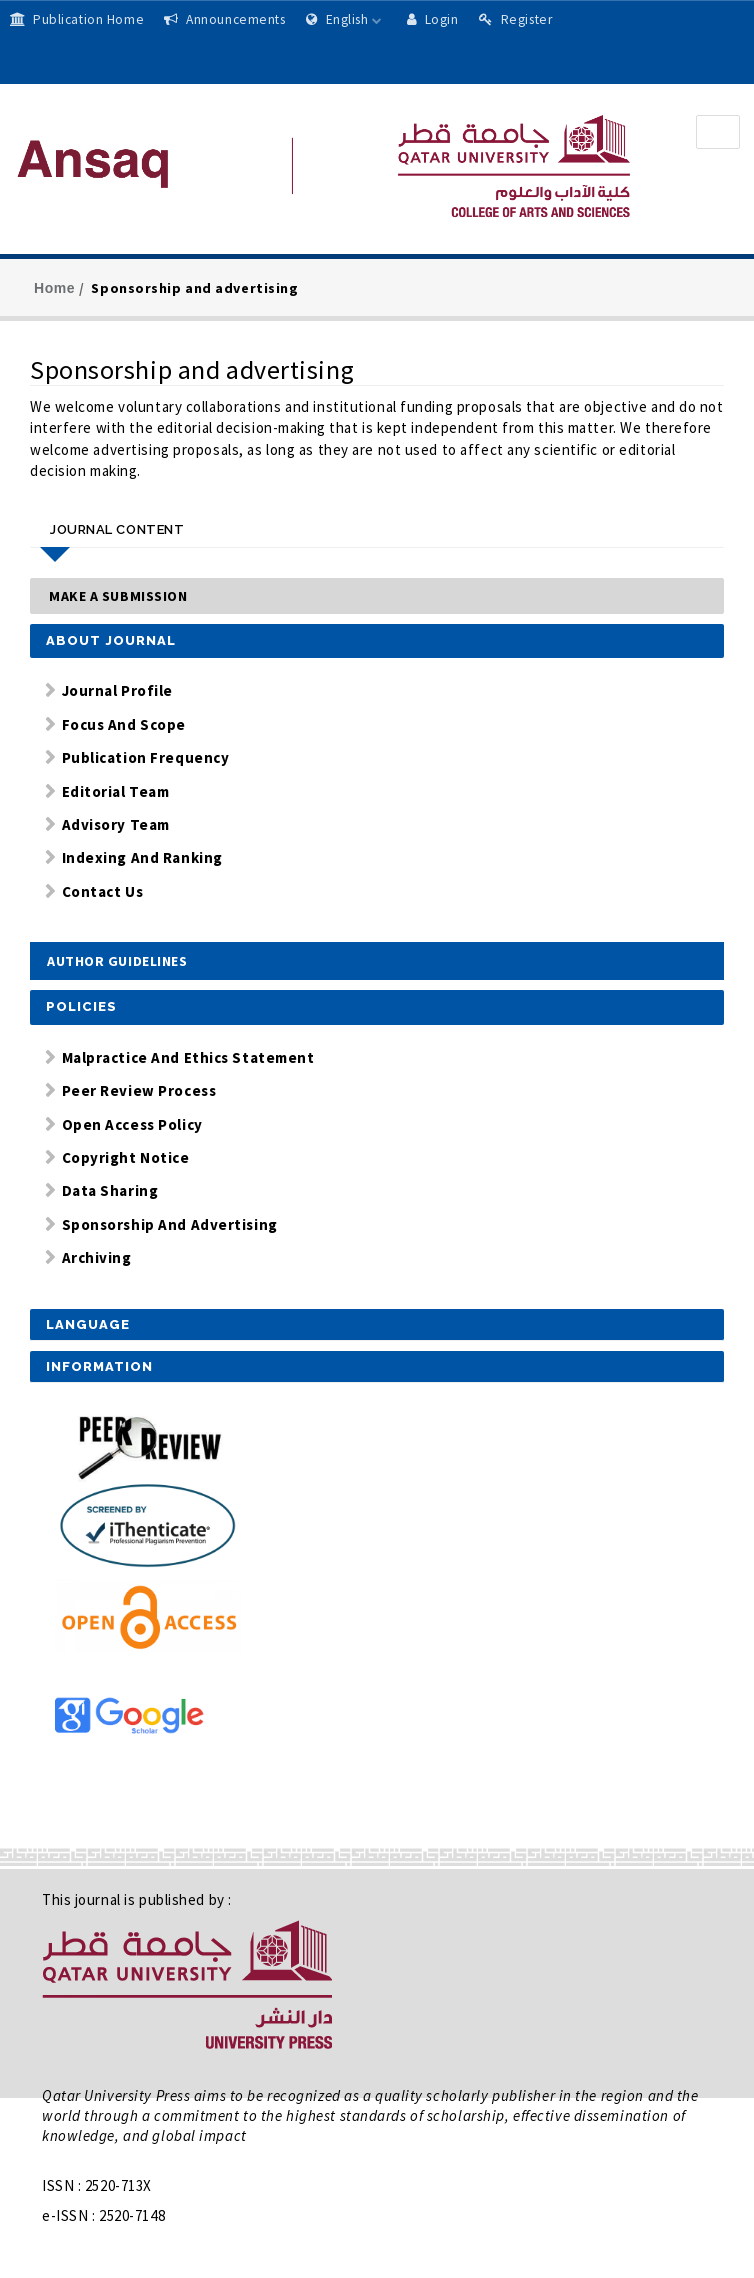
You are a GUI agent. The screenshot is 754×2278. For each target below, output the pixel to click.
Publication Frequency (146, 757)
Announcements (224, 19)
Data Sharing (110, 1190)
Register (516, 19)
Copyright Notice (126, 1157)
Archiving (97, 1257)
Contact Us (103, 891)
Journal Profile (117, 690)
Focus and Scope (124, 724)
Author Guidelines (117, 961)
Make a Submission (118, 596)
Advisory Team (116, 824)
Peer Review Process (139, 1090)
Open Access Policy (132, 1124)
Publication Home (77, 19)
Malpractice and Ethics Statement (188, 1057)
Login (433, 19)
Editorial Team (116, 791)
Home (54, 288)
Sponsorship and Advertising (170, 1224)
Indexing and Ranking (142, 857)
